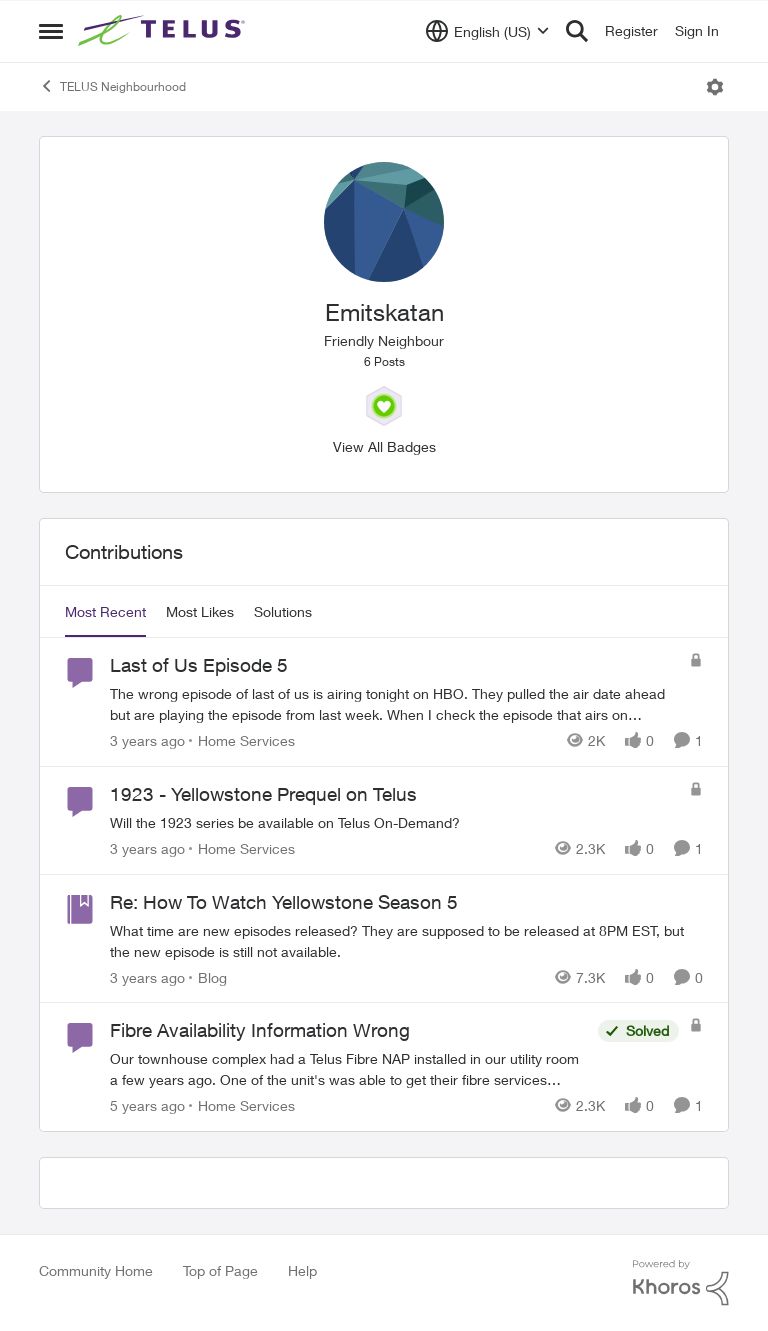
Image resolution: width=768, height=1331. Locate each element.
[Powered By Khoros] (681, 1283)
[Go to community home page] (164, 31)
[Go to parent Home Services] (242, 740)
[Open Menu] (715, 87)
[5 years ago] (147, 1105)
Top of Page (220, 1270)
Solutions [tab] (283, 611)
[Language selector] (487, 31)
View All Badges (384, 446)
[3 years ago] (147, 740)
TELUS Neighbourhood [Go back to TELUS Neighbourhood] (112, 86)
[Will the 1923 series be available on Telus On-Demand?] (394, 822)
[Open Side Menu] (51, 31)
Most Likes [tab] (200, 611)
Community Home (96, 1270)
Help (302, 1270)
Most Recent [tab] (105, 611)
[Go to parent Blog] (208, 976)
